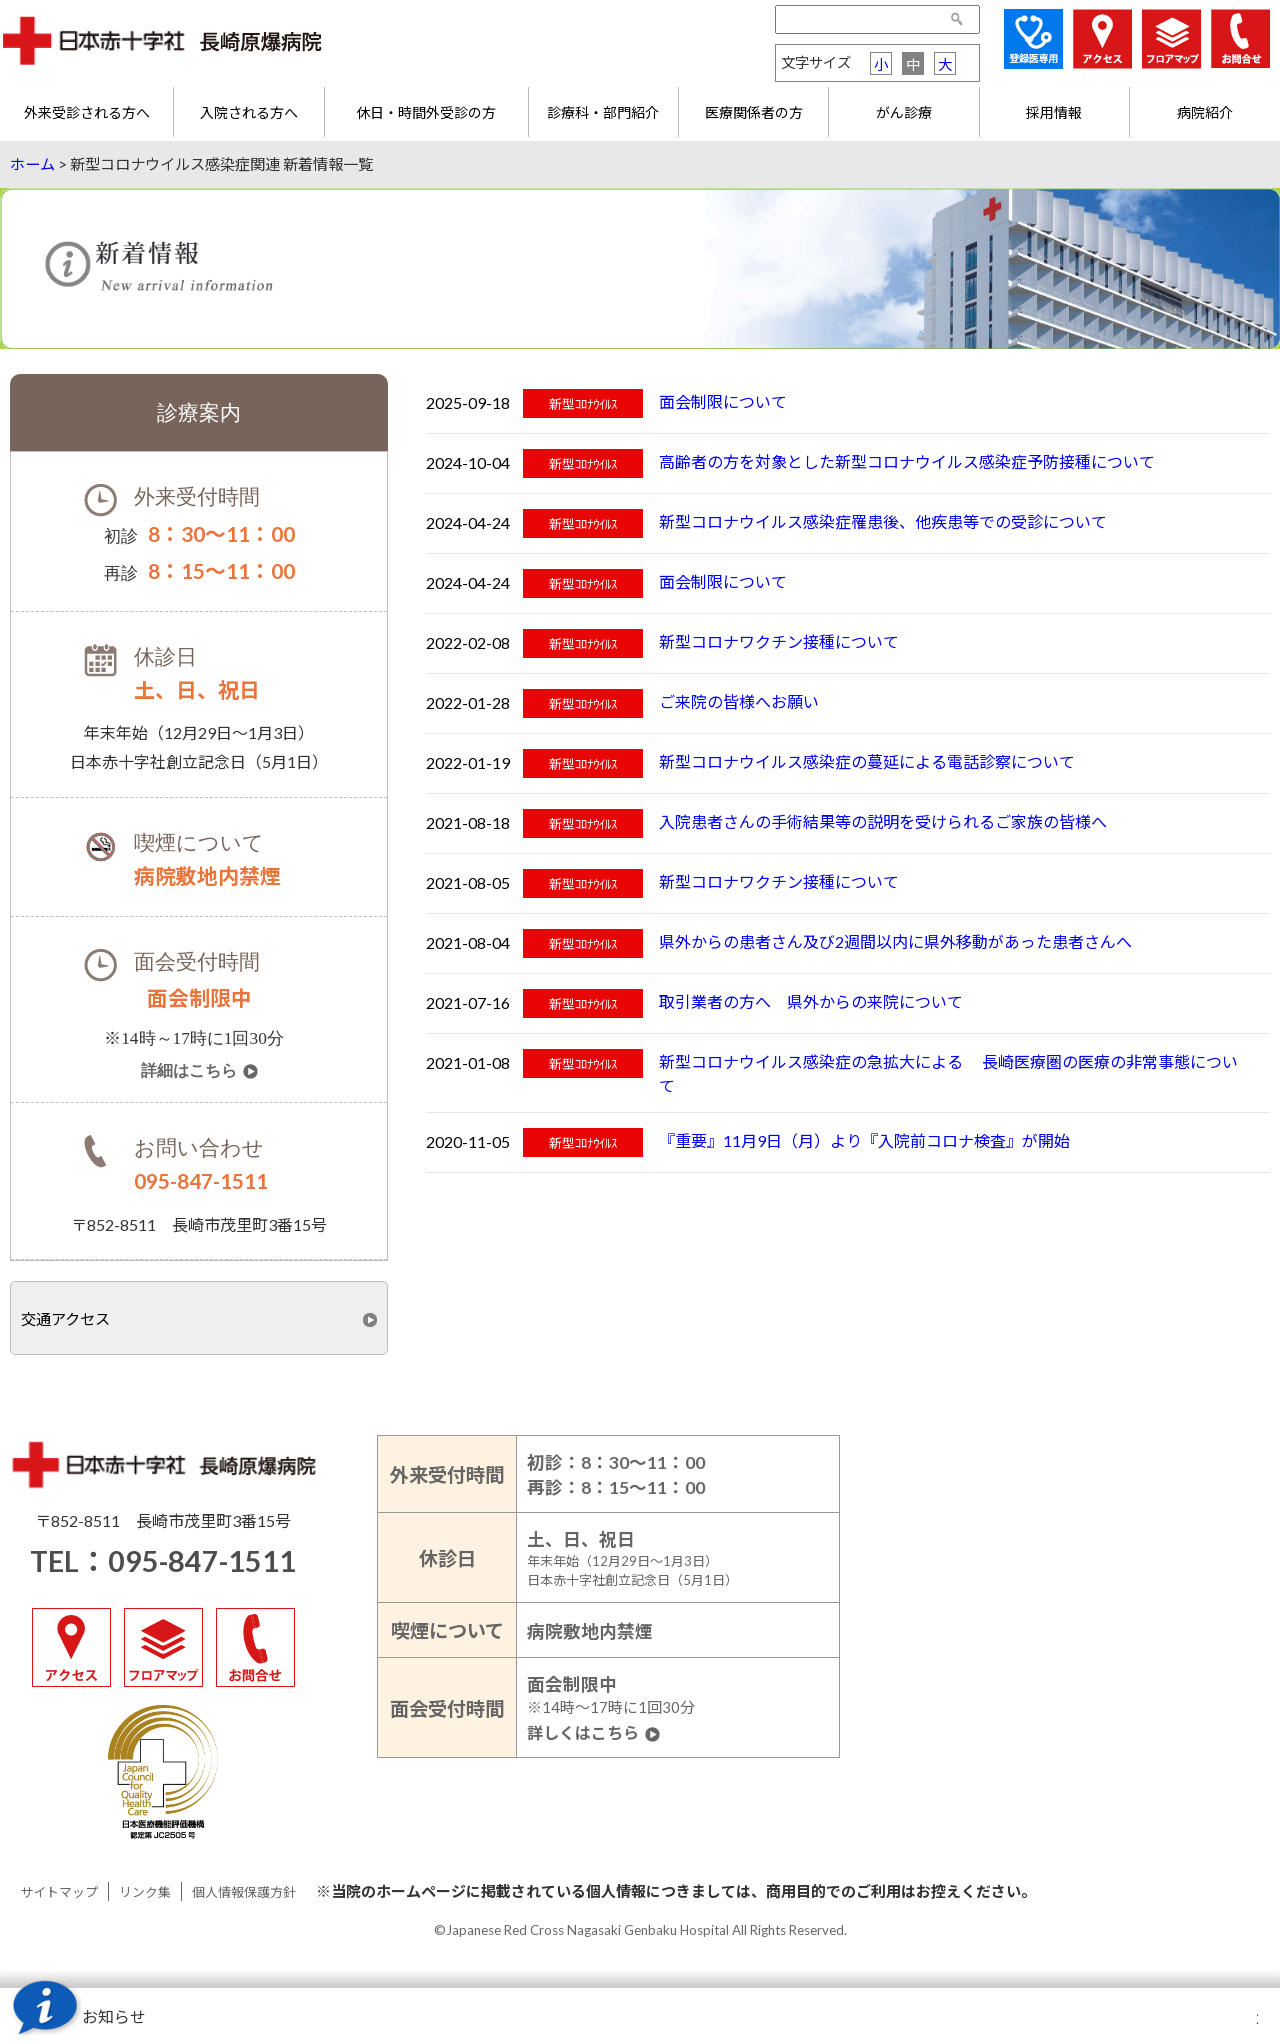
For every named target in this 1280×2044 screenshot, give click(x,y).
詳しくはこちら (583, 1733)
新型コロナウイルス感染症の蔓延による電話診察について (867, 761)
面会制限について (723, 401)
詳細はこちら (189, 1071)
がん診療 (904, 112)
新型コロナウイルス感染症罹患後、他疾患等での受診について (883, 521)
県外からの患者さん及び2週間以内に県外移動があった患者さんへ (895, 941)
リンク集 (145, 1892)
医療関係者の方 (754, 112)
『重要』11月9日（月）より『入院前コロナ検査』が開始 (864, 1140)
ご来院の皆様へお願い (739, 701)
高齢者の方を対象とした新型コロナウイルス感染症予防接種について (907, 461)
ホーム (32, 164)
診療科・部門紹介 (603, 112)
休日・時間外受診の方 (426, 112)
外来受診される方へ (87, 112)
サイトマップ (59, 1892)
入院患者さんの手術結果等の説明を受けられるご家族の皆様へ (883, 821)
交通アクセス (65, 1319)
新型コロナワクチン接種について (779, 641)
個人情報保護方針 (244, 1892)
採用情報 (1054, 112)
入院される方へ (249, 112)
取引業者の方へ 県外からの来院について (811, 1001)
